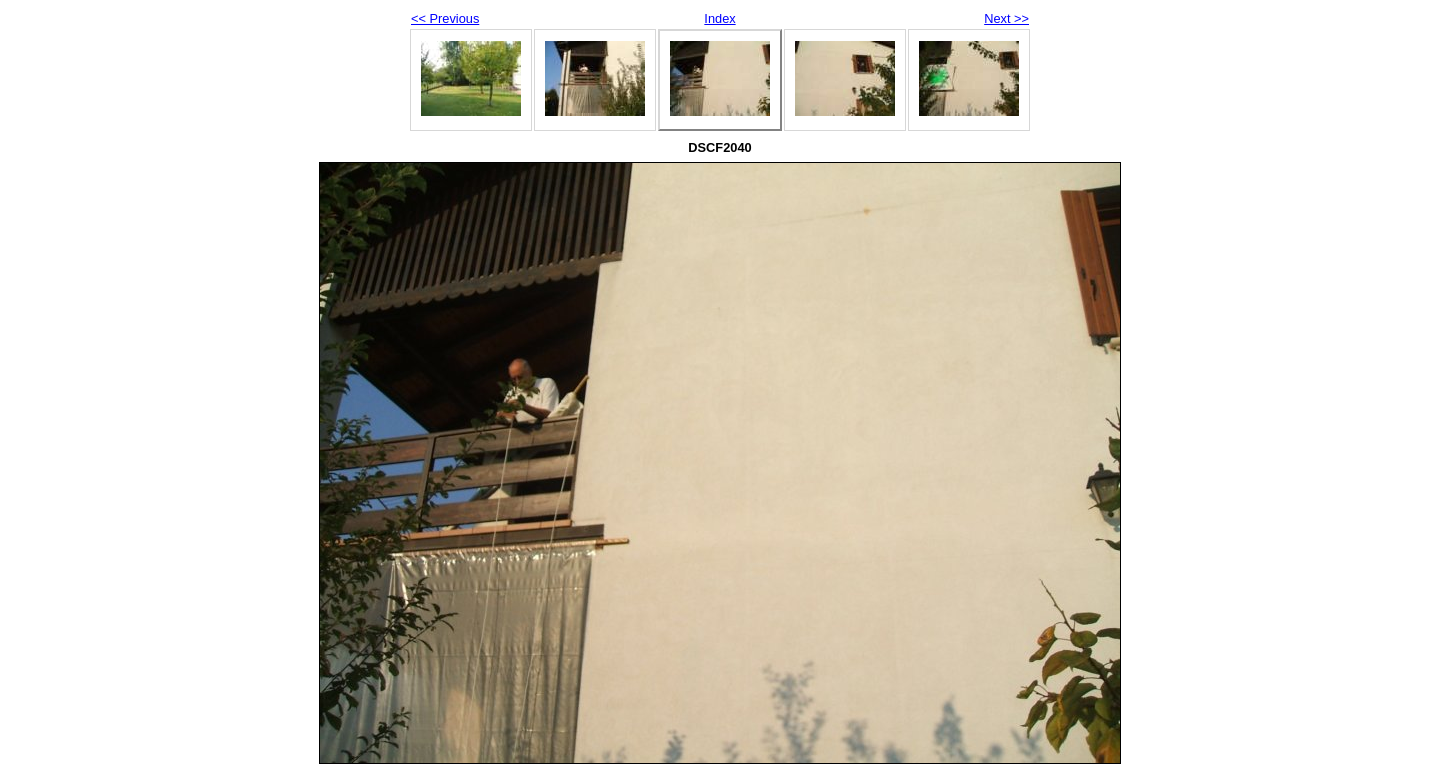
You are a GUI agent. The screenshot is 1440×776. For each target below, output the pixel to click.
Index (719, 18)
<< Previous (445, 18)
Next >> (1006, 18)
